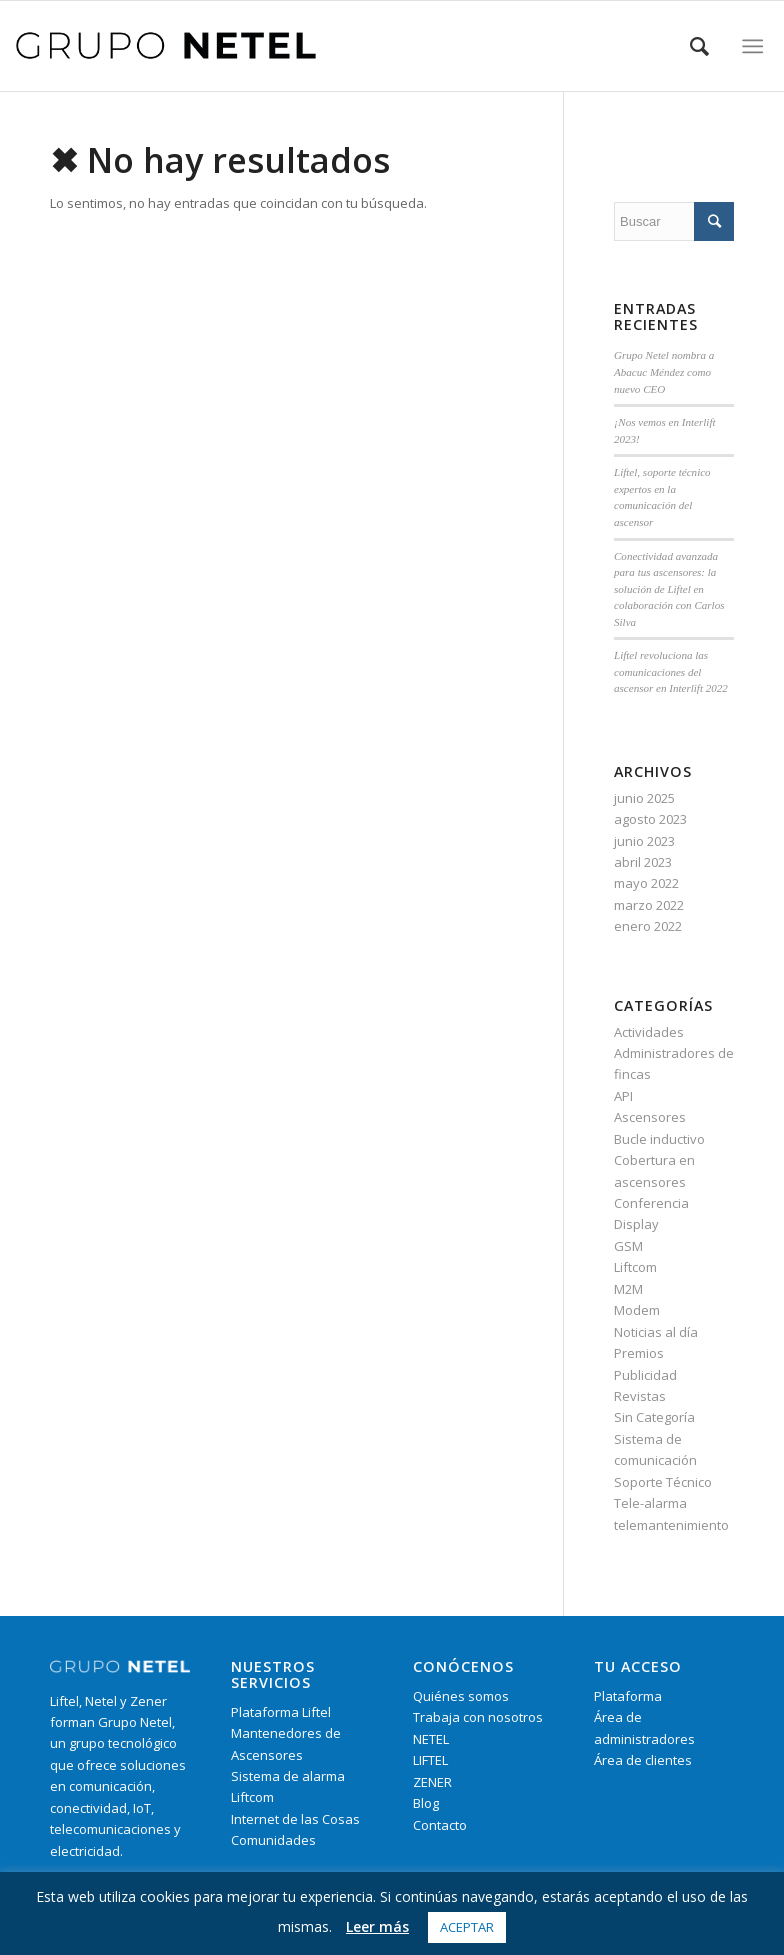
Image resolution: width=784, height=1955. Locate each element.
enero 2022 (648, 926)
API (623, 1096)
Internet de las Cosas (295, 1819)
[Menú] (753, 46)
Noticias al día (656, 1332)
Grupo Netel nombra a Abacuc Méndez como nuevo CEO (664, 371)
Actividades (649, 1032)
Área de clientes (643, 1760)
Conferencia (651, 1203)
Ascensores (650, 1117)
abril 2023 (643, 862)
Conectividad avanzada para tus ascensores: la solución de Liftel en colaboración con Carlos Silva (669, 589)
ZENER (432, 1782)
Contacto (440, 1825)
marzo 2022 (649, 905)
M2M (628, 1289)
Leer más (377, 1926)
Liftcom (635, 1267)
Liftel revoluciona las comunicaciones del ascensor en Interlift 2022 (671, 671)
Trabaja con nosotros (478, 1717)
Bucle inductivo (659, 1139)
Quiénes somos (461, 1696)
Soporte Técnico (663, 1482)
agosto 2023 (650, 819)
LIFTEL (430, 1760)
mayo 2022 (646, 883)
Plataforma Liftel (281, 1712)
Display (636, 1224)
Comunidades (273, 1840)
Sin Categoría (654, 1417)
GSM (628, 1246)
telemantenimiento (671, 1525)
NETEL (431, 1739)
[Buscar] (699, 46)
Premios (639, 1353)
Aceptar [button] (467, 1927)
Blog (426, 1803)
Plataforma (628, 1696)
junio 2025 (644, 798)
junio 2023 (644, 841)
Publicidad (645, 1375)
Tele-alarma (650, 1503)
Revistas (640, 1396)
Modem (637, 1310)
